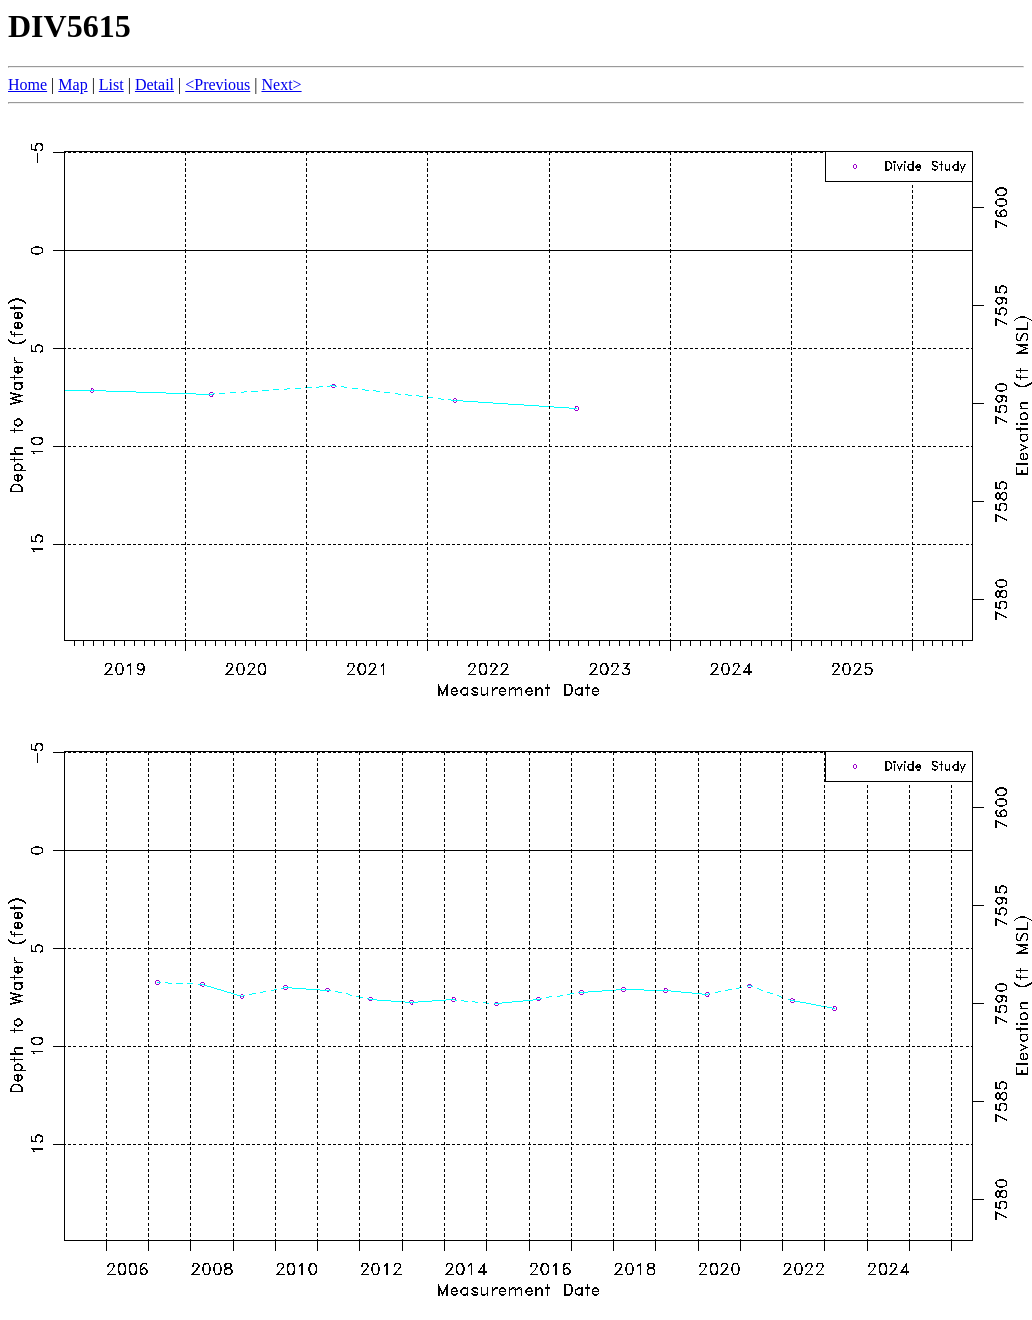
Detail (154, 84)
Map (72, 84)
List (111, 84)
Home (27, 84)
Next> (281, 84)
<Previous (217, 84)
